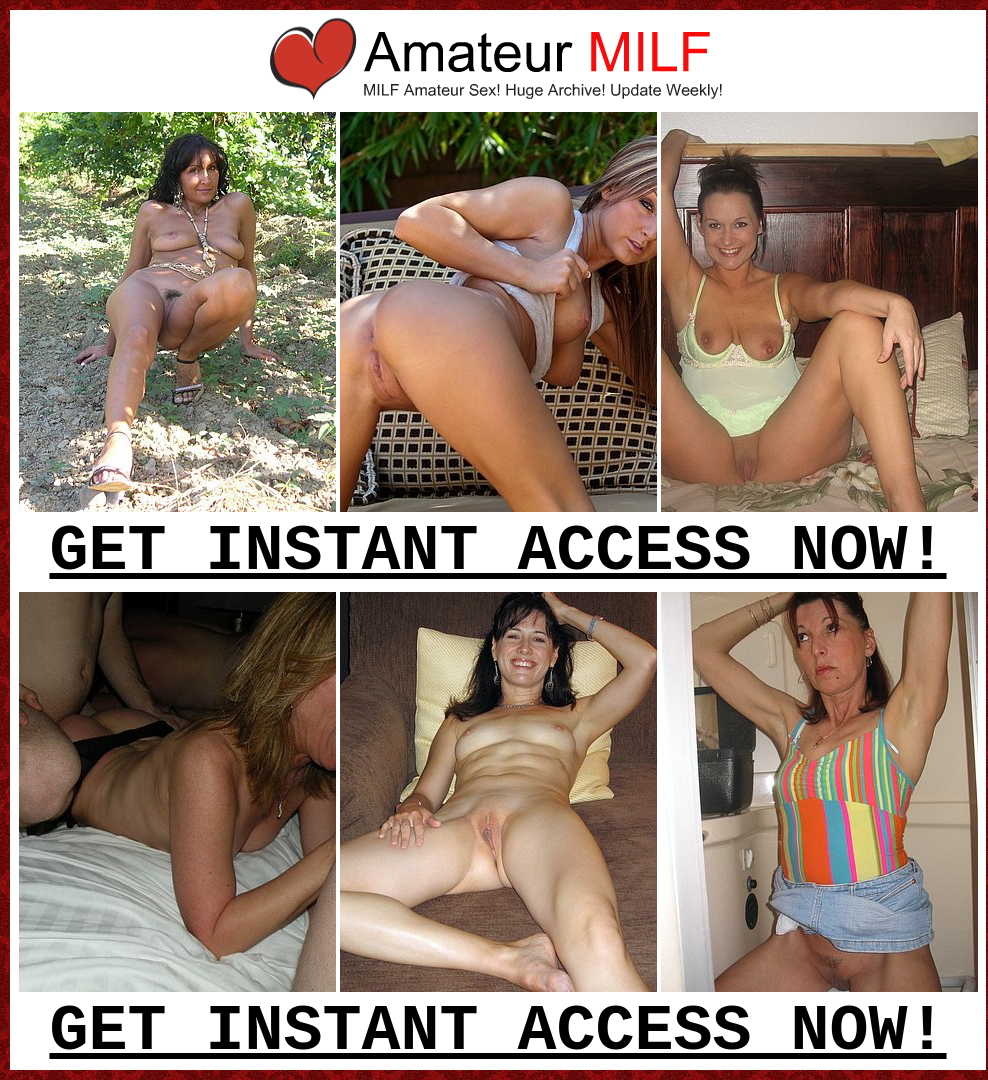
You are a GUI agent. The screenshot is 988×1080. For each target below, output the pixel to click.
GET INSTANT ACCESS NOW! (497, 552)
